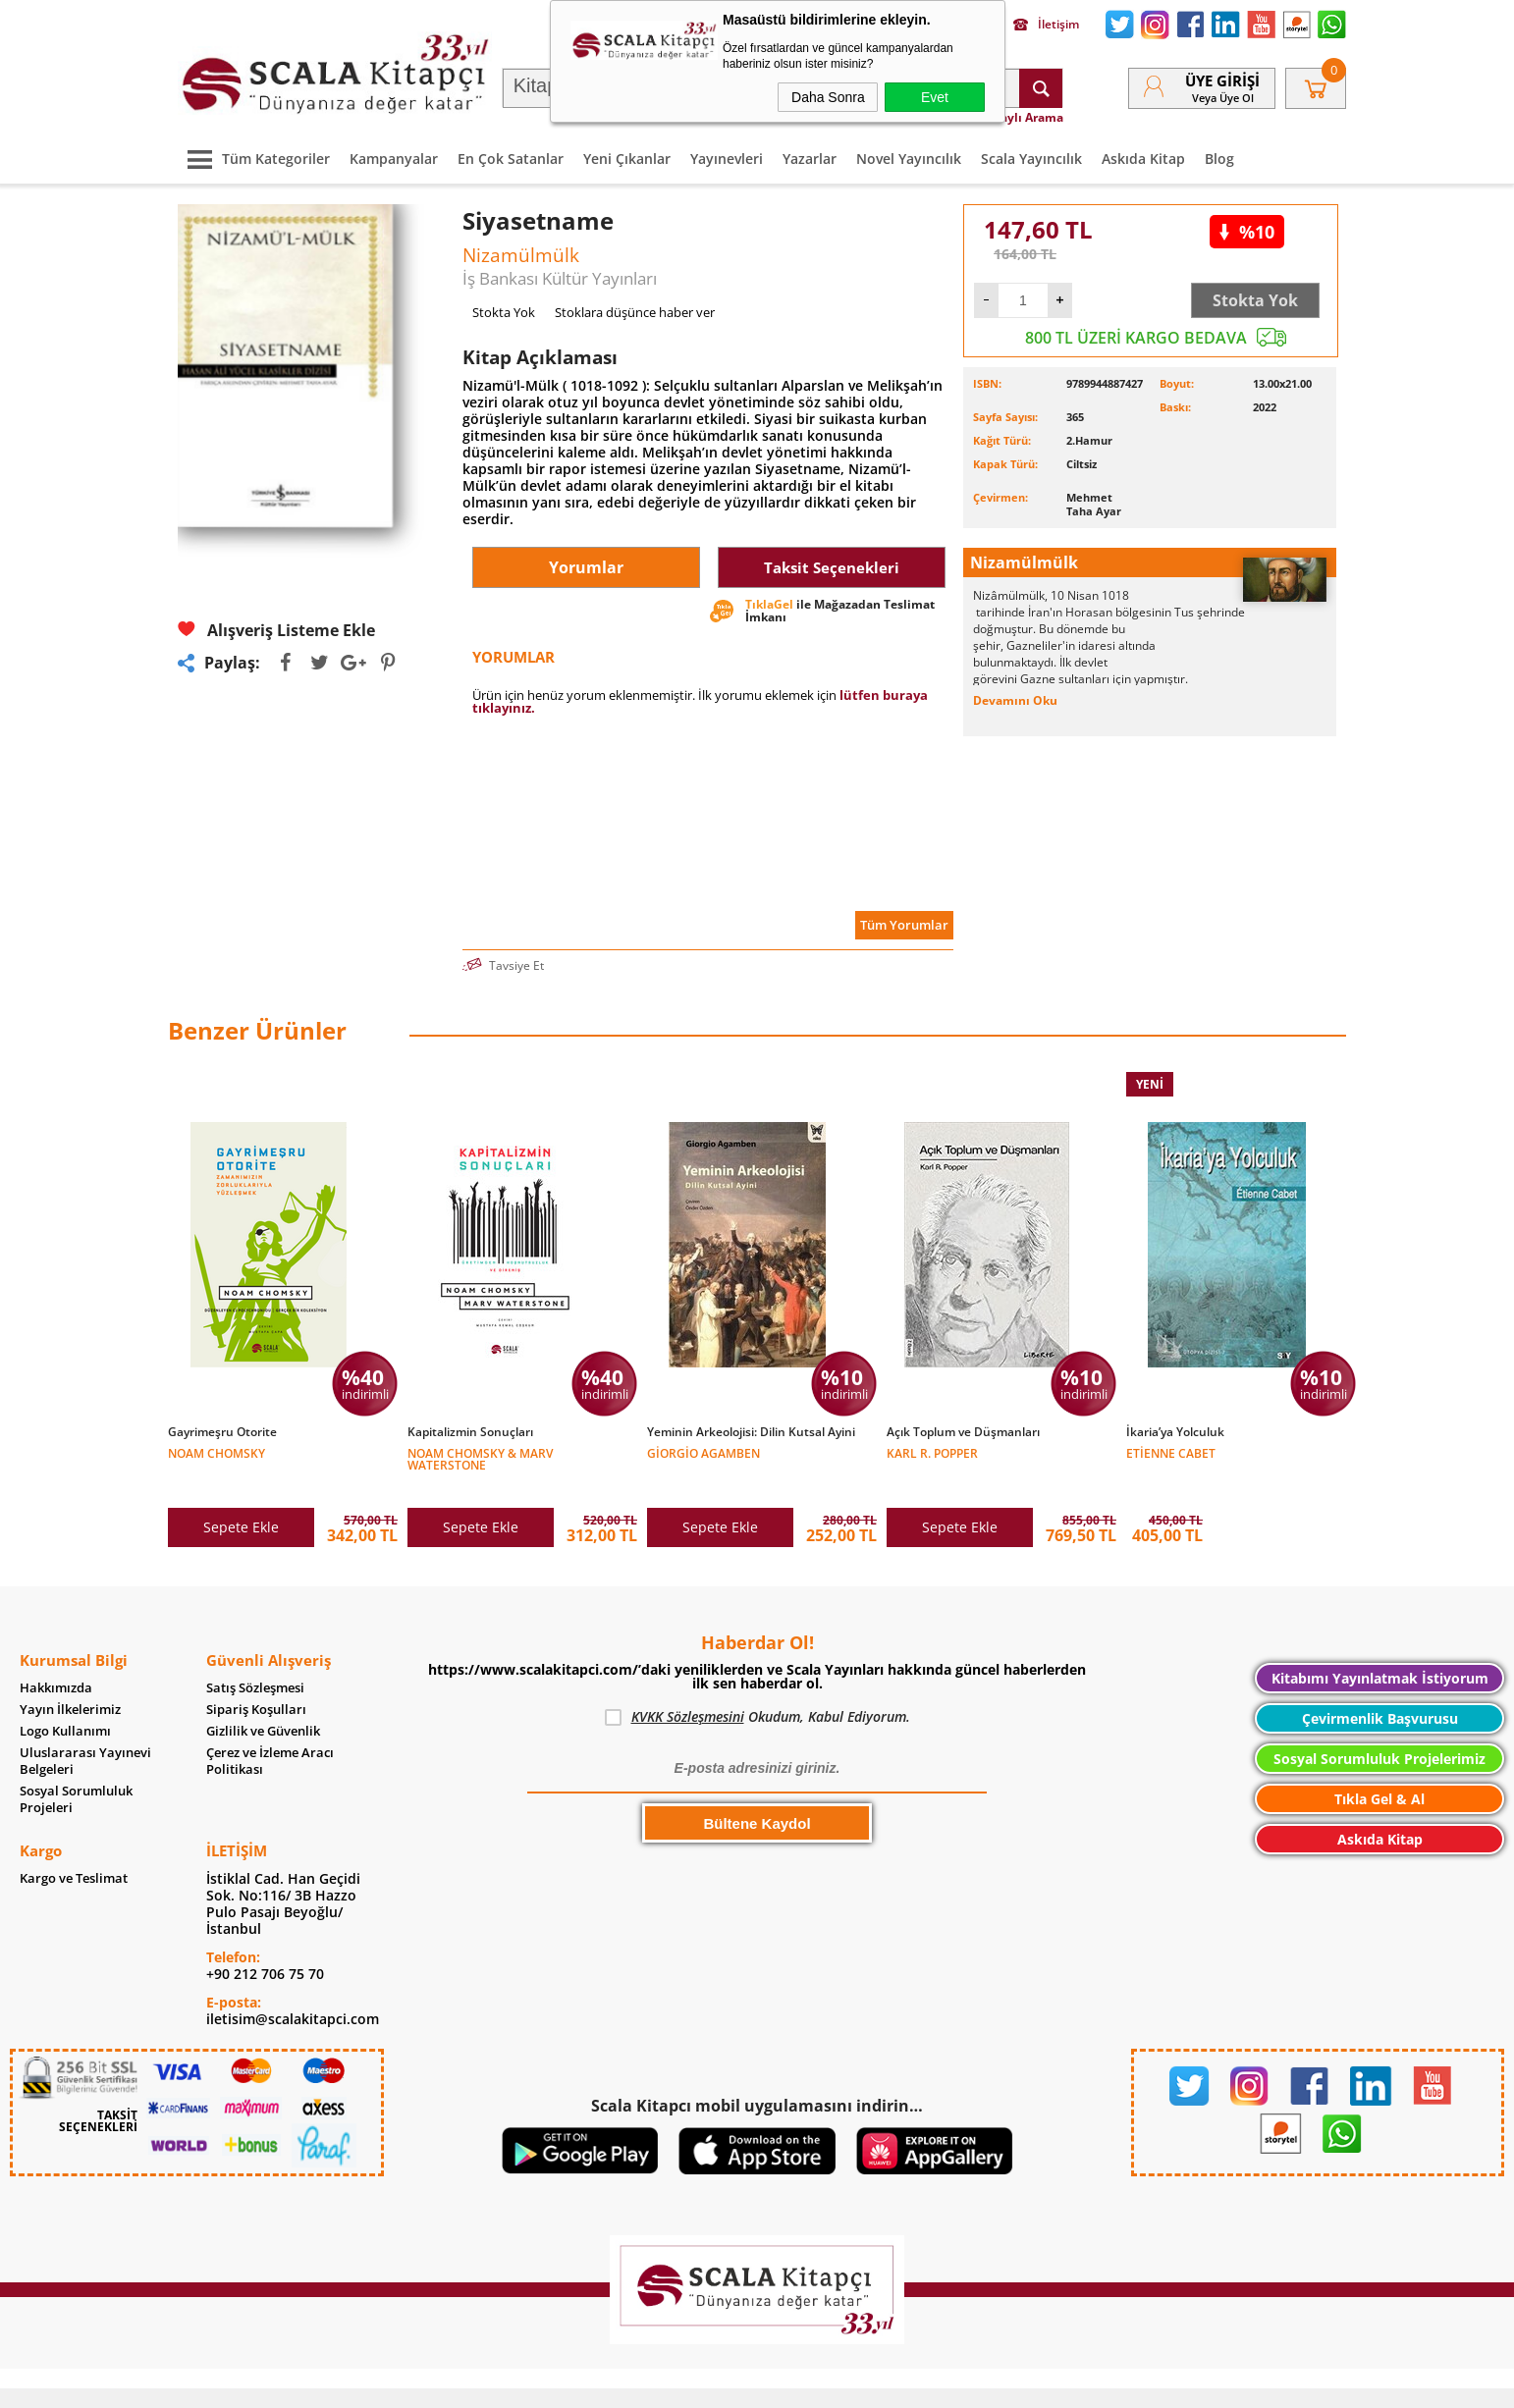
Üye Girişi (1222, 80)
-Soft (654, 2383)
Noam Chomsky (216, 1452)
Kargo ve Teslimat (74, 1849)
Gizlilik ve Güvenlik (263, 1701)
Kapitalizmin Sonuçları (470, 1432)
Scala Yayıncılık (1031, 158)
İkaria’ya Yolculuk (1175, 1432)
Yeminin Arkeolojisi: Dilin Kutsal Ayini (751, 1432)
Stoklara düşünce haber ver (635, 312)
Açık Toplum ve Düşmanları (963, 1432)
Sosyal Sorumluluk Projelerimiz (1379, 1729)
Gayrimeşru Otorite (222, 1432)
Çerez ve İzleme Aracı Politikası (270, 1731)
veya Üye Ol (1223, 97)
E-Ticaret (697, 2383)
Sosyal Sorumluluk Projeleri (76, 1770)
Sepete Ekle (241, 1497)
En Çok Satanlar (511, 158)
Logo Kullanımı (65, 1701)
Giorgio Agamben (703, 1452)
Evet (934, 97)
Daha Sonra (828, 97)
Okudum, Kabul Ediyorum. (757, 1687)
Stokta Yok (1255, 300)
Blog (1219, 158)
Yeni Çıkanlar (627, 158)
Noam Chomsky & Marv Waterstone (480, 1458)
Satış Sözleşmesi (255, 1658)
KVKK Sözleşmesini (687, 1687)
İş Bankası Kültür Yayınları (559, 278)
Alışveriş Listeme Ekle (276, 629)
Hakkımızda (56, 1658)
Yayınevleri (726, 158)
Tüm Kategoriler (254, 158)
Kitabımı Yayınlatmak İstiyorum (1379, 1648)
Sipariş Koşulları (256, 1680)
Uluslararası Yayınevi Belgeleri (85, 1731)
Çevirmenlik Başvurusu (1380, 1689)
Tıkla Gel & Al (1379, 1769)
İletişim (1046, 24)
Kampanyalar (394, 158)
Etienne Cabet (1171, 1452)
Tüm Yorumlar (904, 925)
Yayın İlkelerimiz (70, 1680)
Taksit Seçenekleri (831, 568)
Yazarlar (810, 158)
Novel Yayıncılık (908, 158)
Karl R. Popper (932, 1452)
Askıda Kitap (1143, 158)
